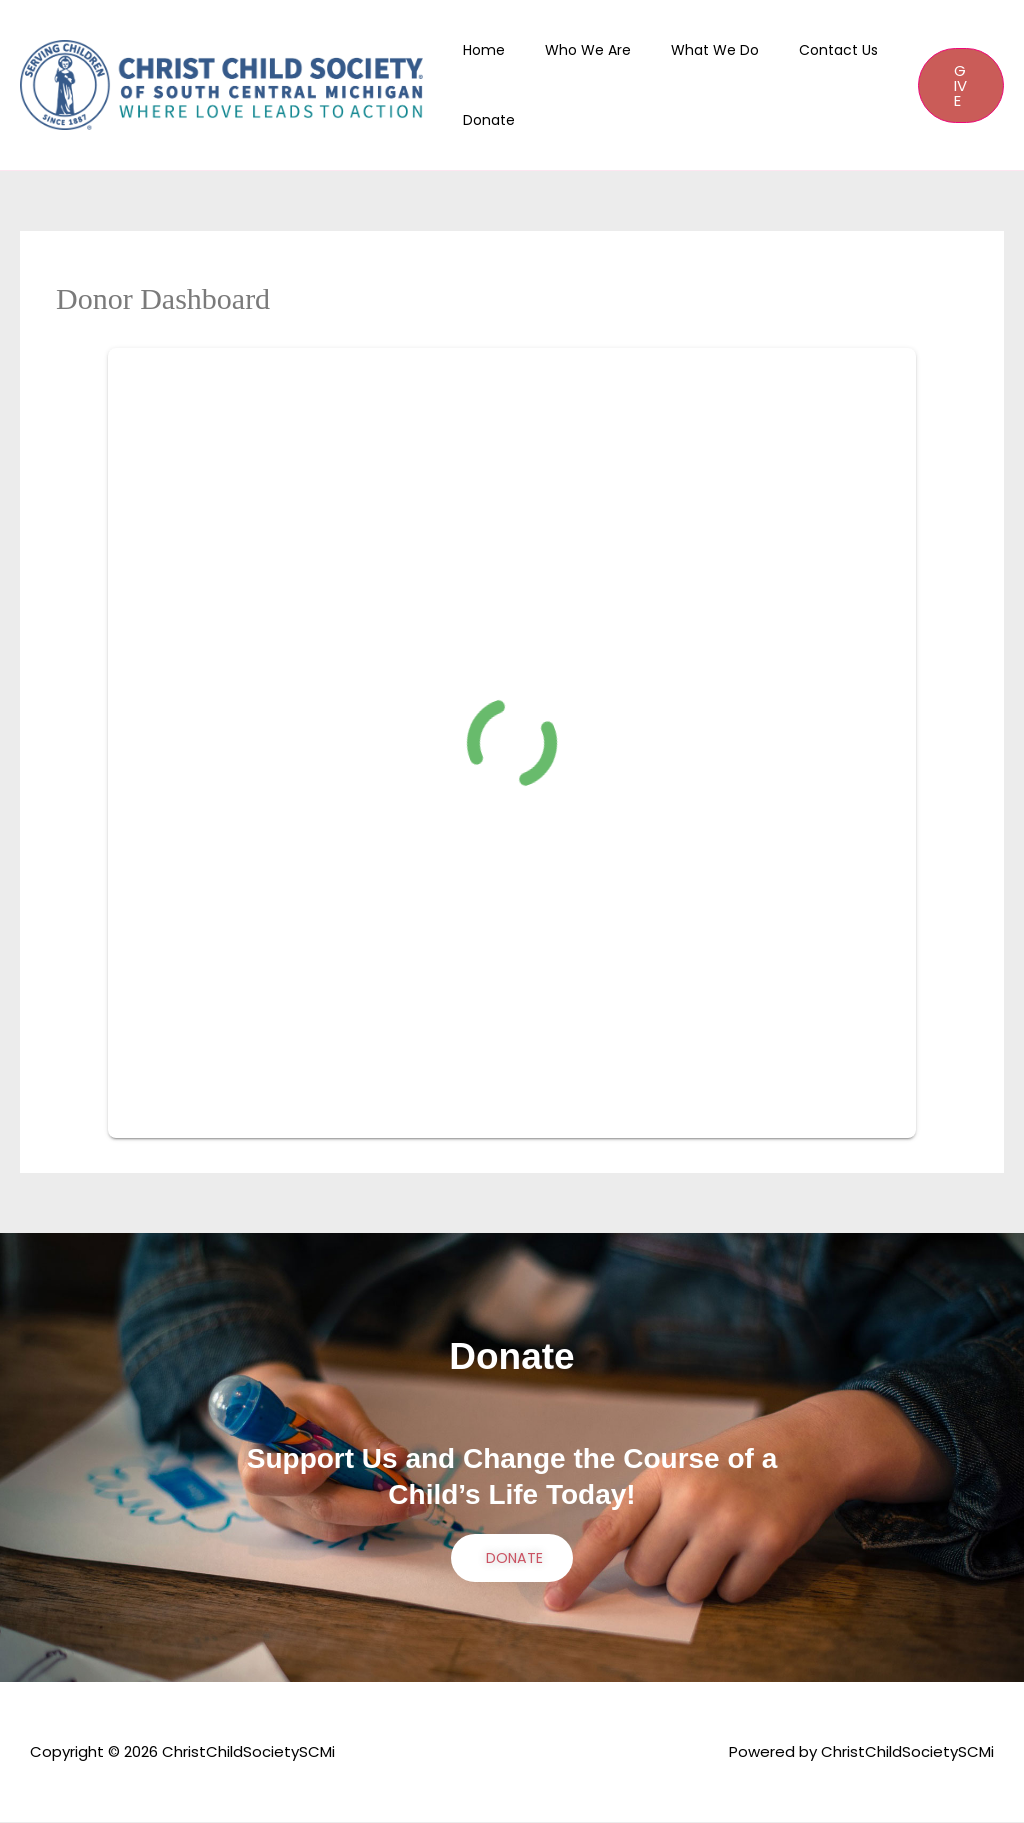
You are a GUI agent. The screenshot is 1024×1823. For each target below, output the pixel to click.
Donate (489, 120)
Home (484, 50)
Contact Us (802, 50)
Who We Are (576, 50)
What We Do (691, 50)
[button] (957, 85)
